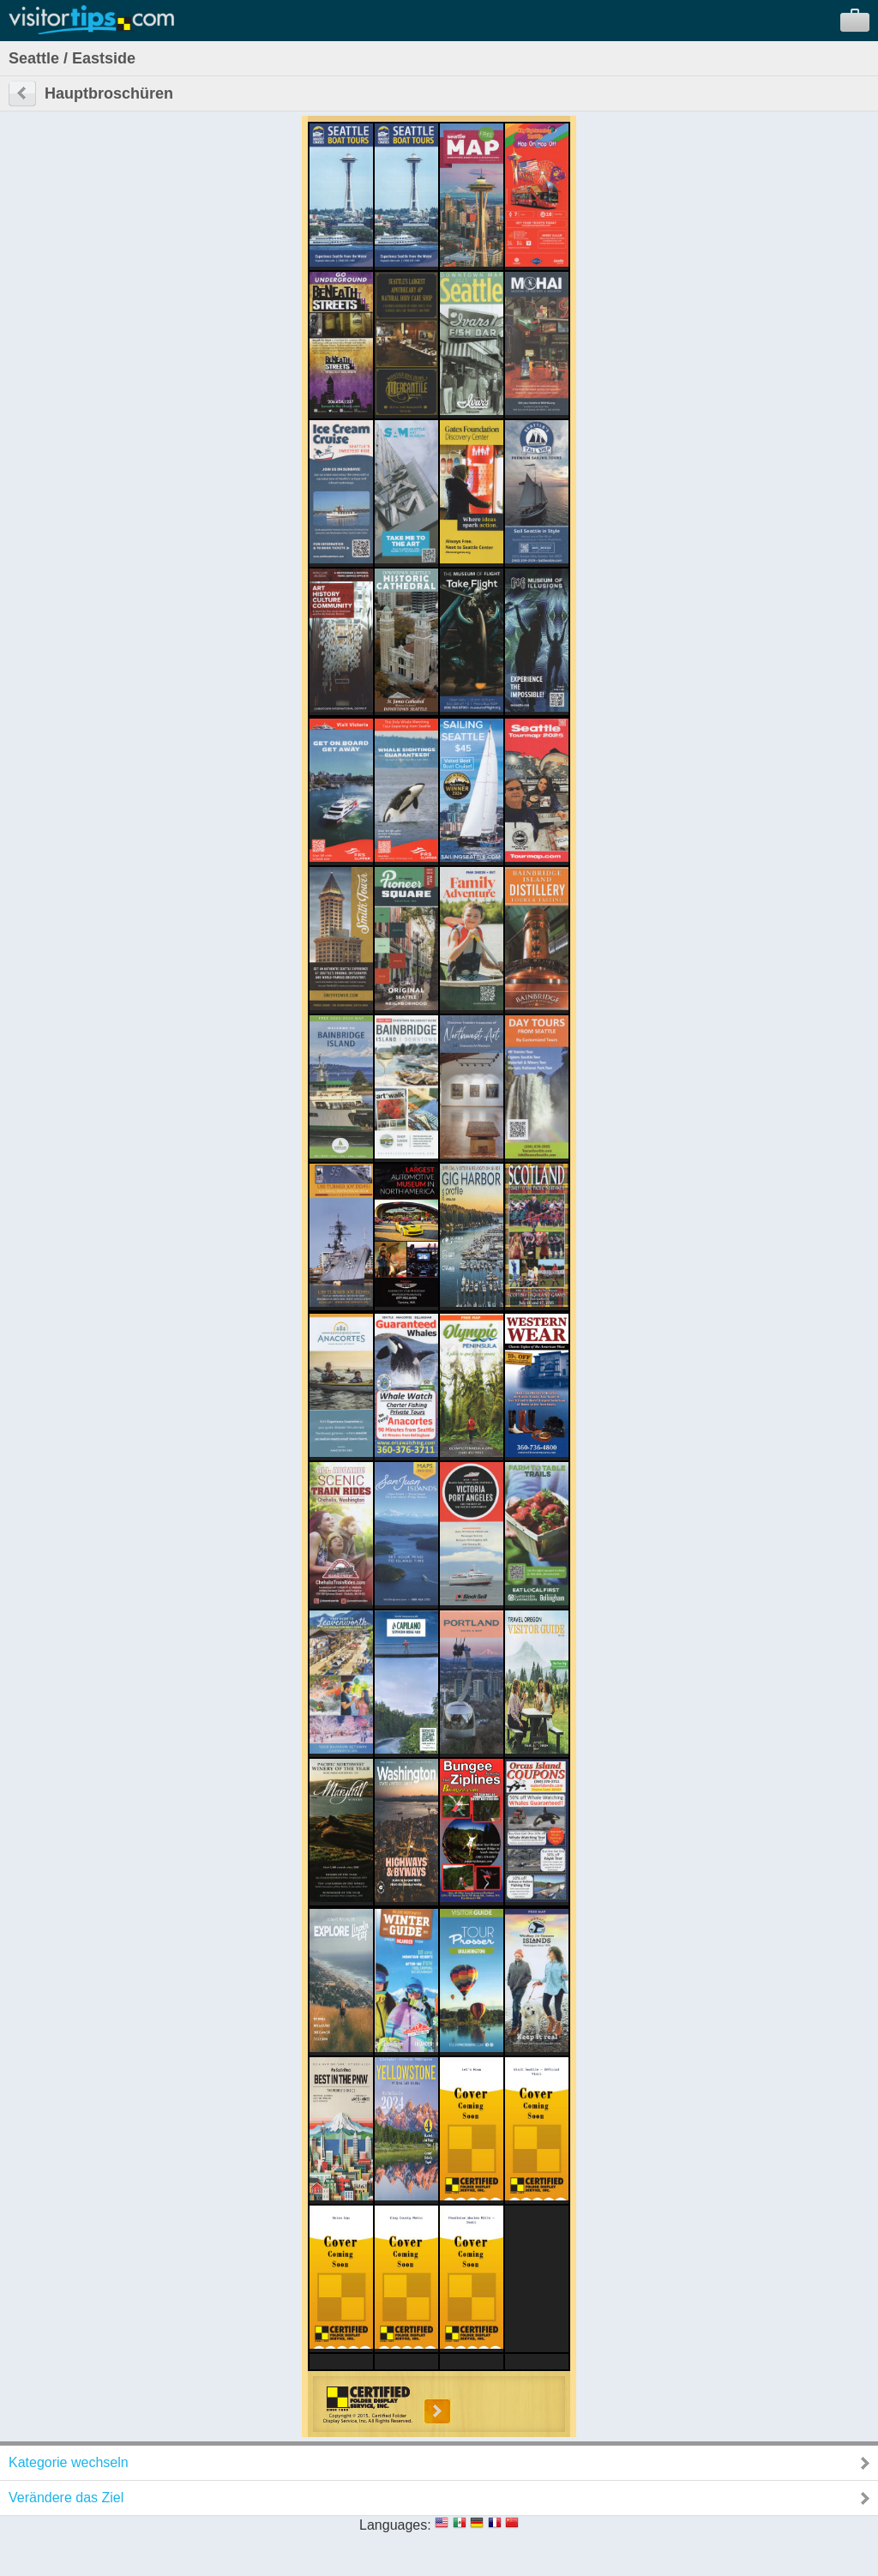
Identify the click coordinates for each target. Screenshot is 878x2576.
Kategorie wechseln (69, 2462)
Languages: (395, 2525)
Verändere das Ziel (66, 2497)
